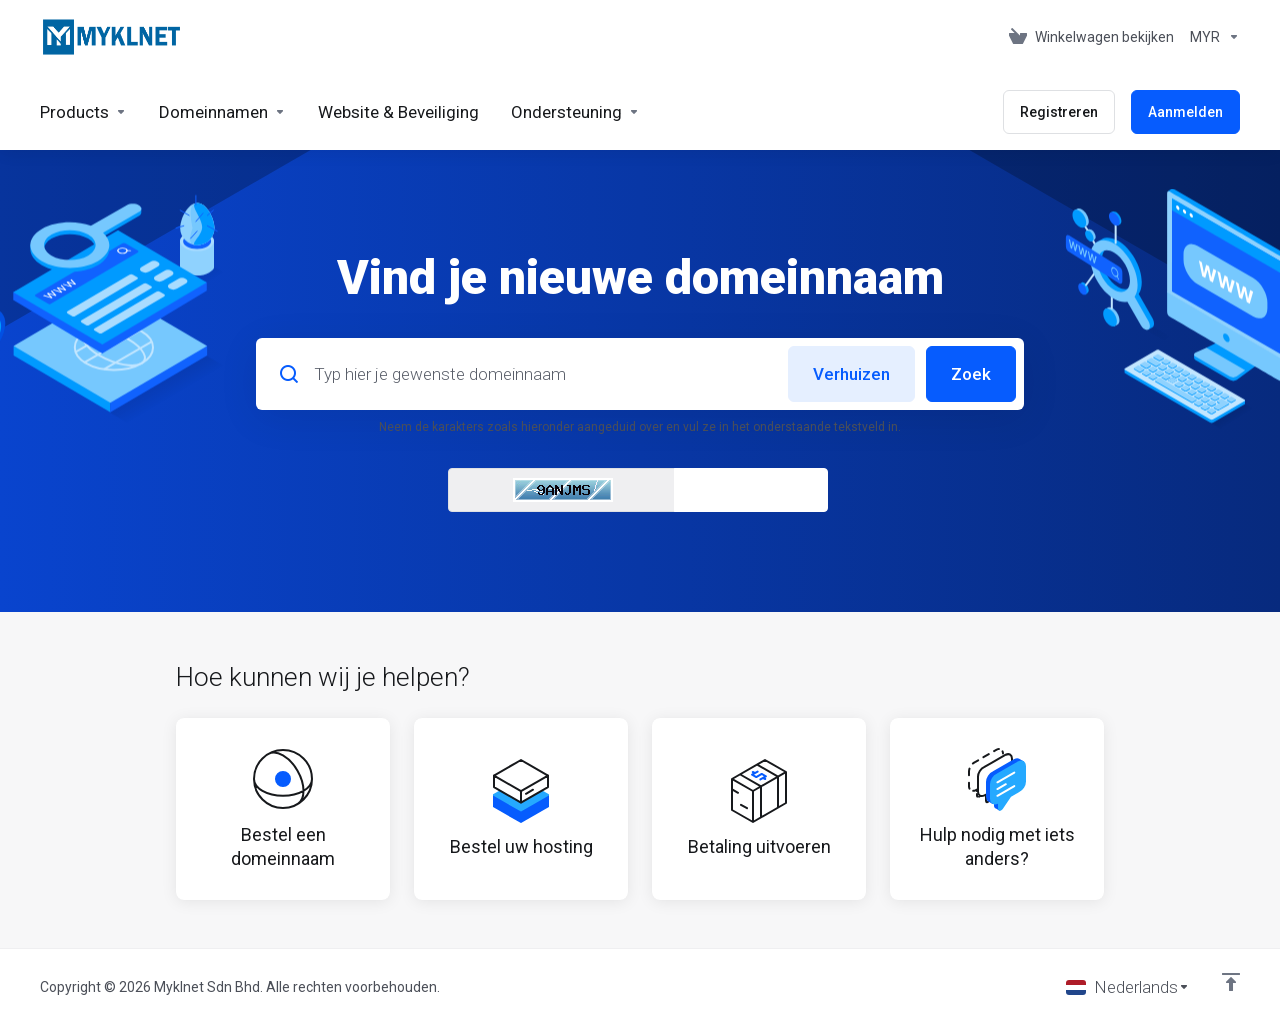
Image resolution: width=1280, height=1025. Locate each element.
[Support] (575, 112)
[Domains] (222, 112)
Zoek (971, 374)
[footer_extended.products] (83, 112)
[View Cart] (1091, 37)
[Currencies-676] (1211, 37)
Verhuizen (851, 374)
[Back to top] (1231, 982)
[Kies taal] (1128, 987)
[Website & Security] (398, 112)
